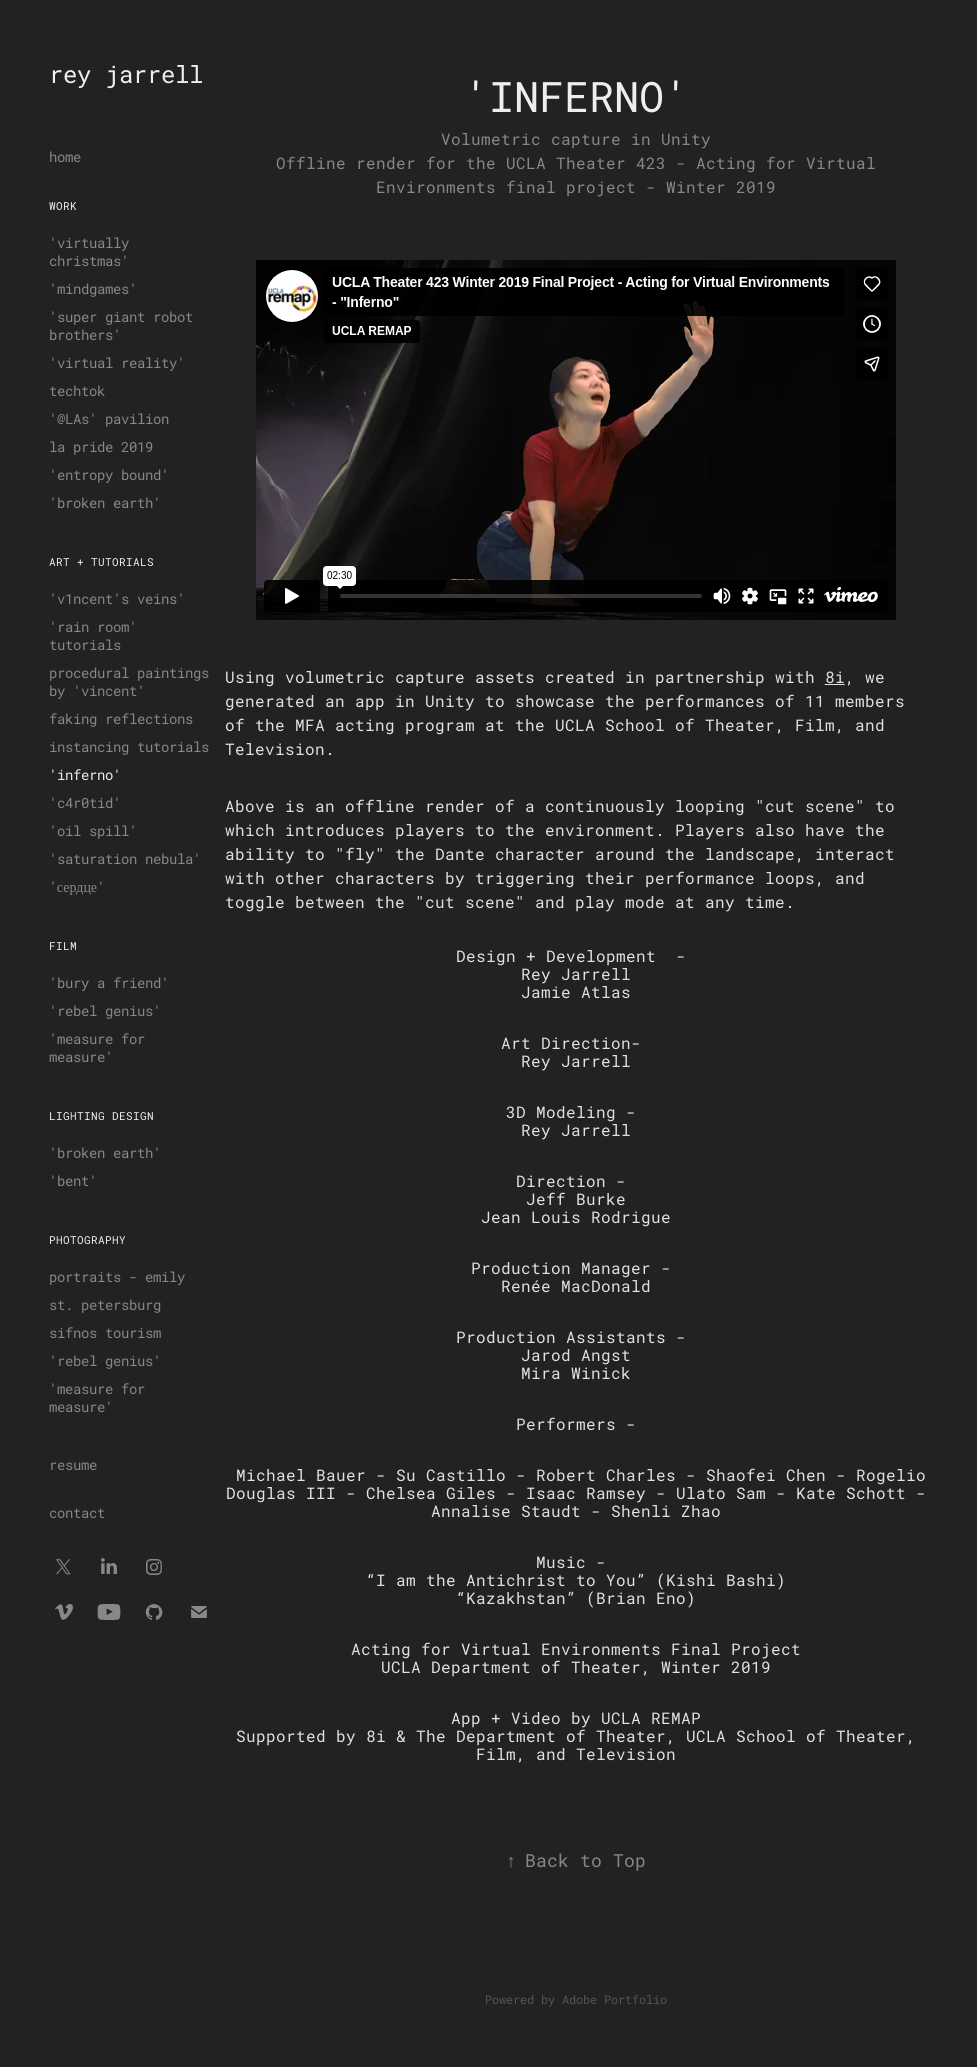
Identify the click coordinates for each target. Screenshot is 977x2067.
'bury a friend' (109, 982)
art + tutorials (101, 561)
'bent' (73, 1180)
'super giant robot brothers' (121, 325)
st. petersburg (105, 1304)
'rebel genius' (105, 1010)
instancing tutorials (129, 746)
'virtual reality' (117, 362)
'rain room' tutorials (93, 635)
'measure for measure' (97, 1047)
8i (835, 676)
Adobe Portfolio (614, 1999)
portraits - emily (117, 1276)
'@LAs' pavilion (109, 418)
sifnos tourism (105, 1332)
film (63, 945)
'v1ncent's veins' (117, 598)
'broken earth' (105, 502)
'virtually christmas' (89, 251)
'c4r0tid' (85, 802)
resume (73, 1464)
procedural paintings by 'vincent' (129, 681)
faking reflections (121, 718)
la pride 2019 (101, 446)
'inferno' (85, 774)
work (63, 205)
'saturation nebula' (125, 858)
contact (77, 1512)
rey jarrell (126, 74)
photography (87, 1239)
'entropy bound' (109, 474)
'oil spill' (93, 830)
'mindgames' (93, 288)
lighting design (101, 1115)
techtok (77, 390)
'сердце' (77, 886)
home (65, 156)
